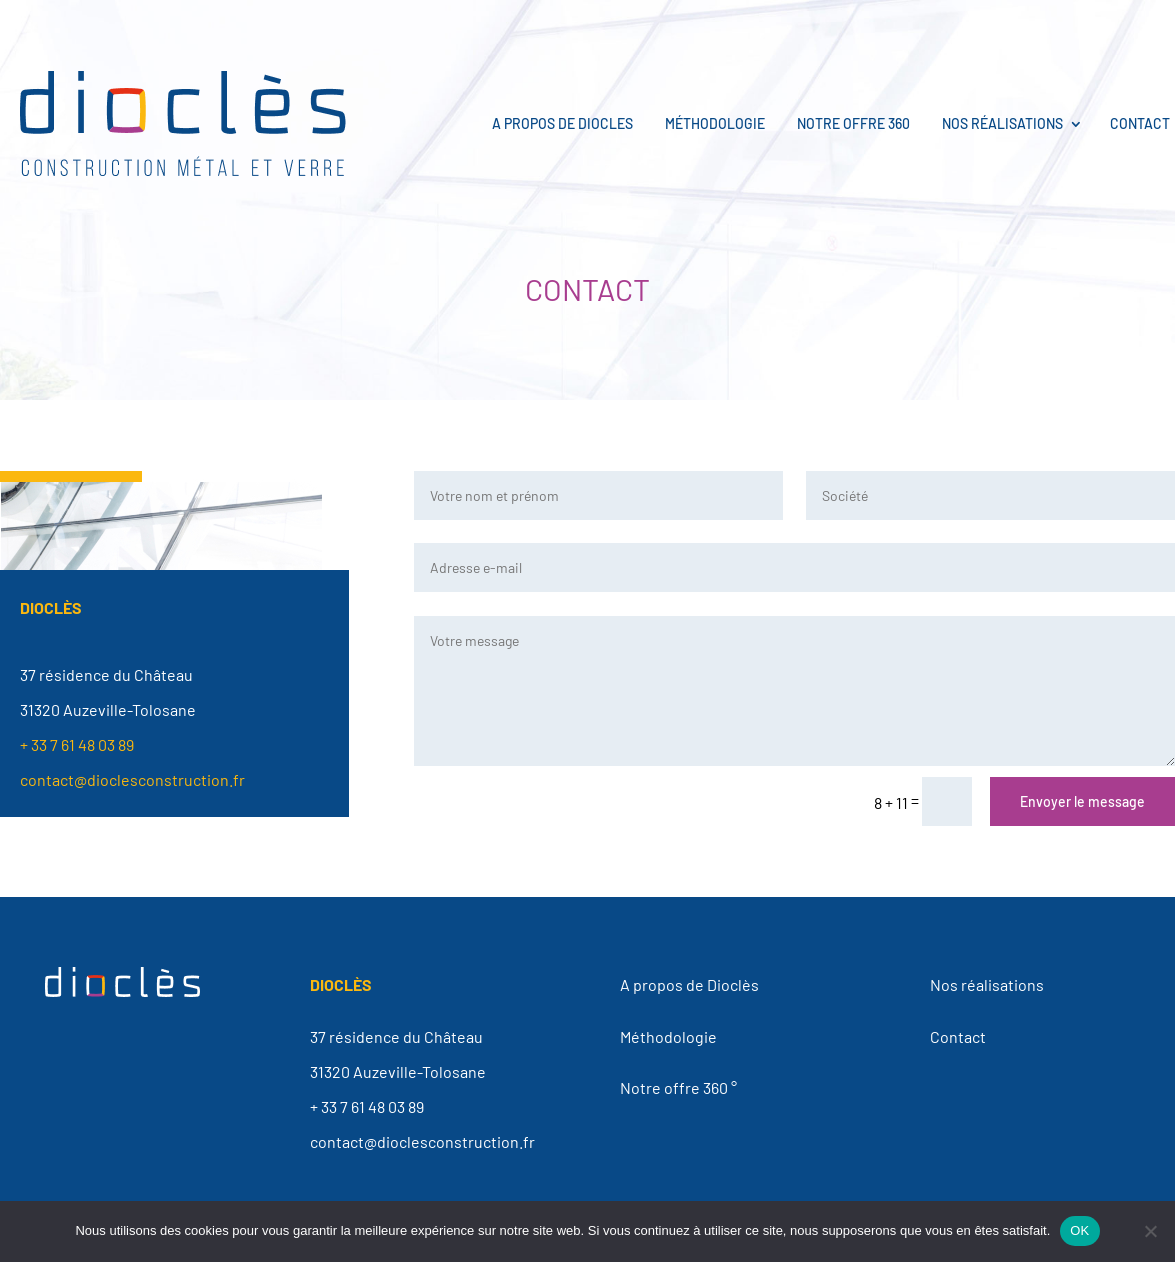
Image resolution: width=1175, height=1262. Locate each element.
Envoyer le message (1082, 801)
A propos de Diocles (562, 123)
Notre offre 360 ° (678, 1087)
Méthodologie (715, 123)
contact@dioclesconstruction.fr (132, 779)
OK (1079, 1230)
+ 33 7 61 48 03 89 (77, 744)
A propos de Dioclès (689, 984)
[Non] (1150, 1231)
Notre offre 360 (853, 123)
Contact (1140, 123)
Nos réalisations (1002, 123)
